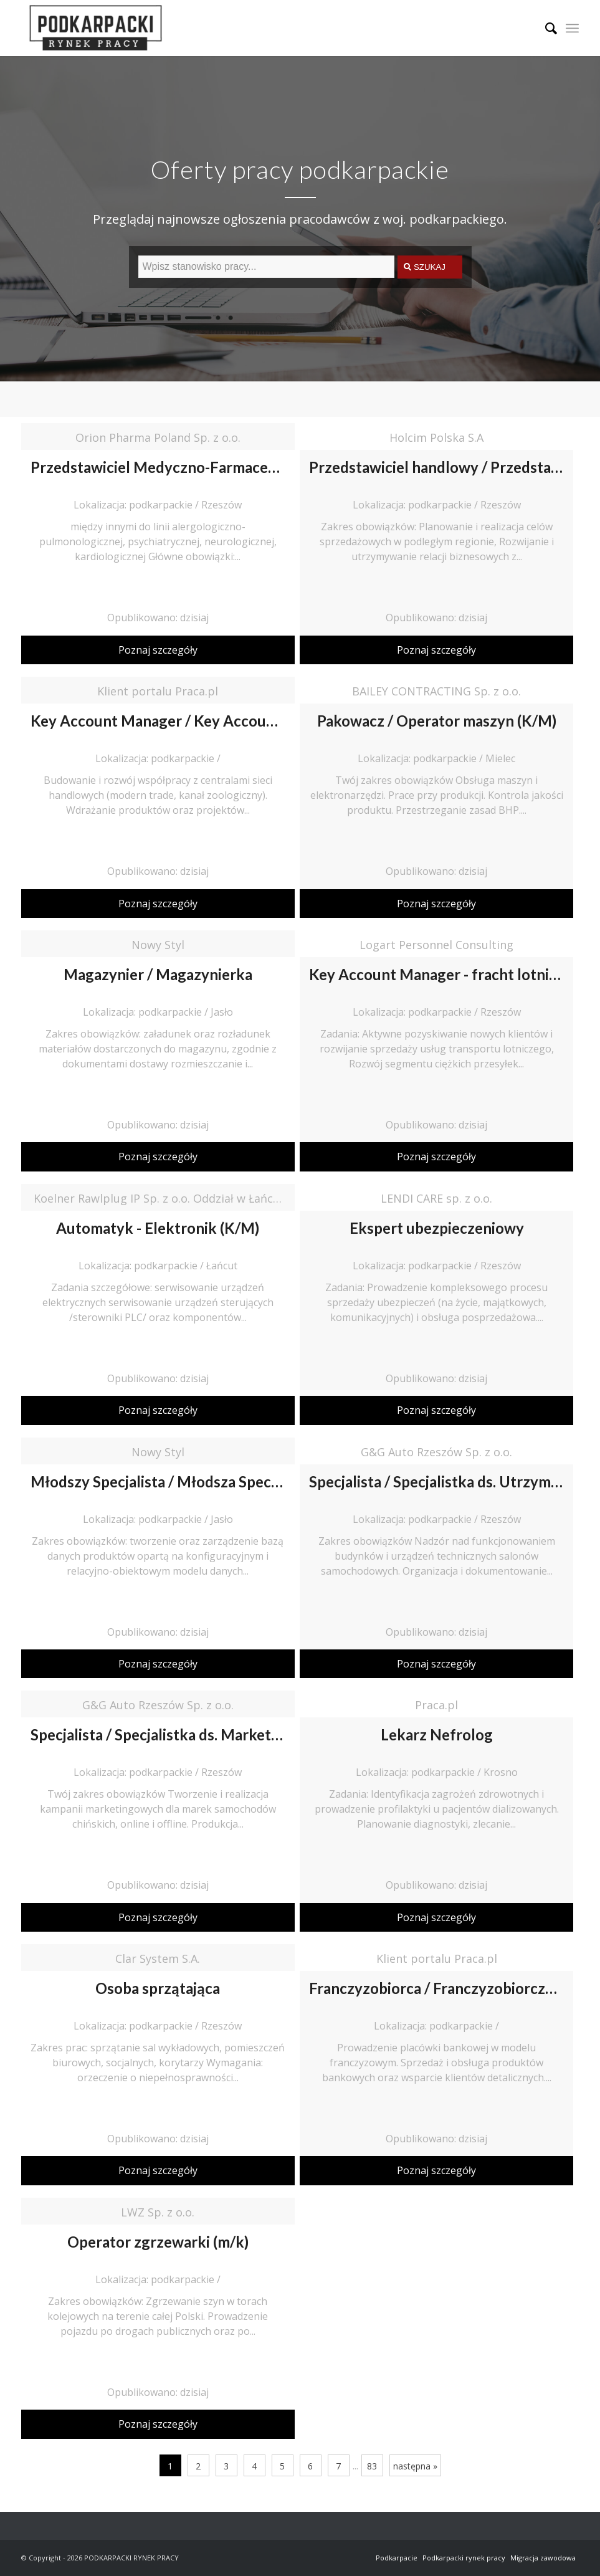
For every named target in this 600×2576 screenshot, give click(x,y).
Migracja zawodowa (543, 2557)
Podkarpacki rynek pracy (463, 2557)
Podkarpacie (396, 2557)
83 (372, 2466)
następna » (415, 2466)
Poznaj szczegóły (158, 650)
